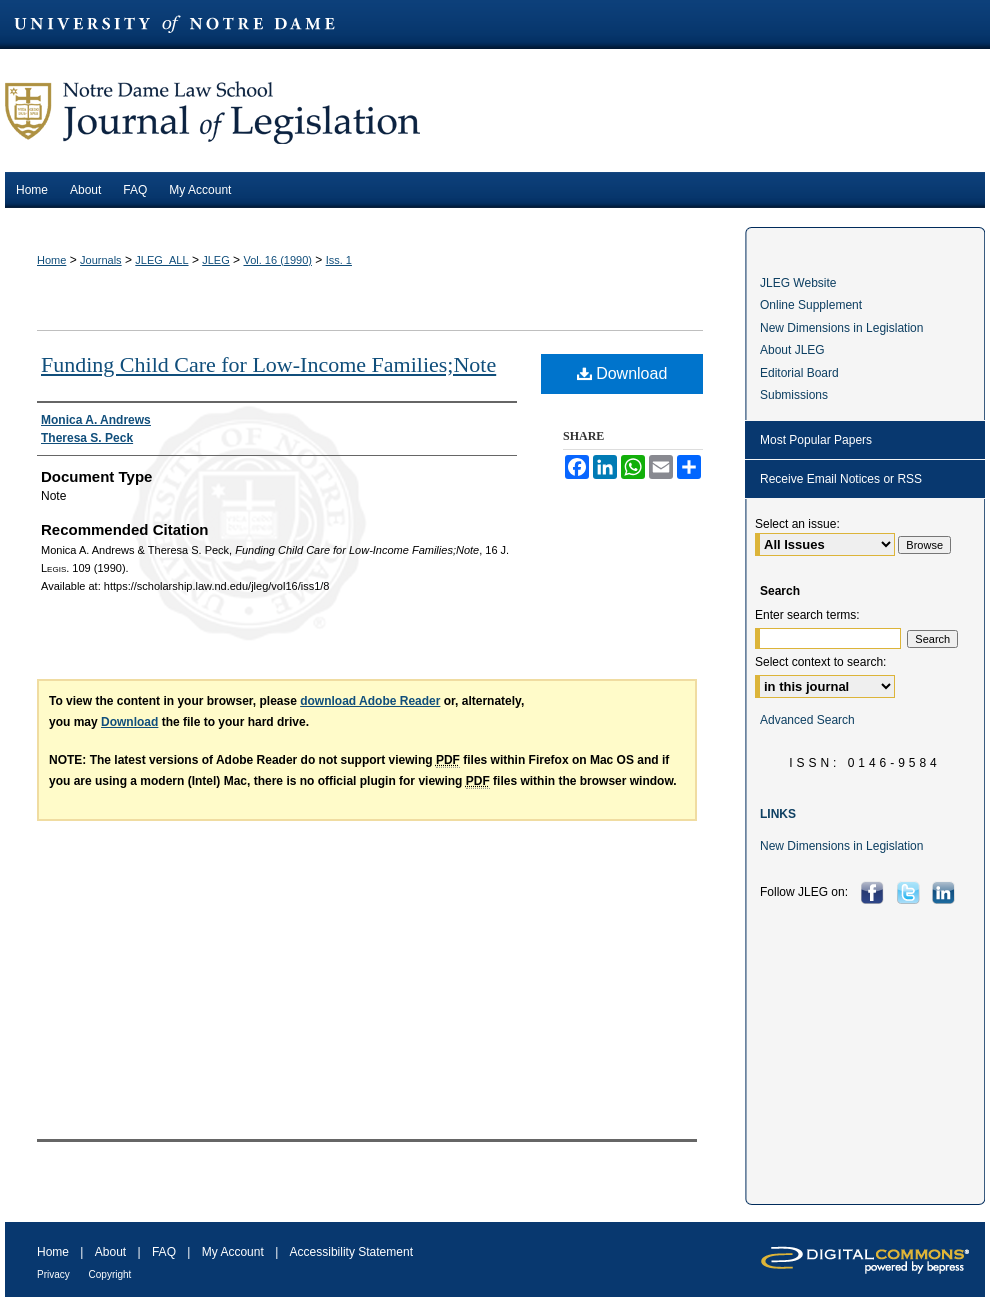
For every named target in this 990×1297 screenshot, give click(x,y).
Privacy (55, 1274)
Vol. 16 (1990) (277, 260)
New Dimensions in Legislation (841, 328)
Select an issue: (797, 524)
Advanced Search (807, 720)
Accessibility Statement (351, 1252)
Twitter (910, 892)
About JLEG (792, 350)
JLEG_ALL (161, 260)
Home (51, 260)
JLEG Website (798, 283)
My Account (234, 1252)
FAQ (165, 1252)
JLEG (216, 260)
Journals (101, 260)
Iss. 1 (339, 260)
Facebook (874, 892)
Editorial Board (799, 373)
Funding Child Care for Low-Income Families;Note (268, 364)
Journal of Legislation (495, 110)
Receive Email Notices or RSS (841, 479)
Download (622, 373)
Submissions (794, 395)
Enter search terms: (807, 615)
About (112, 1252)
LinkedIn (945, 892)
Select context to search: (820, 662)
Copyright (110, 1274)
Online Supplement (811, 305)
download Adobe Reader (370, 701)
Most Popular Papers (816, 440)
